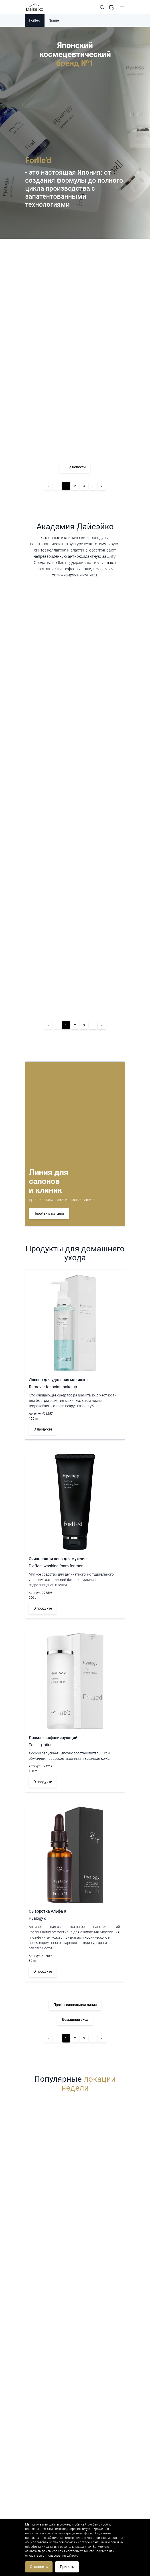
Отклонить (39, 2567)
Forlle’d (34, 20)
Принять (67, 2567)
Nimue (54, 20)
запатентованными (55, 196)
